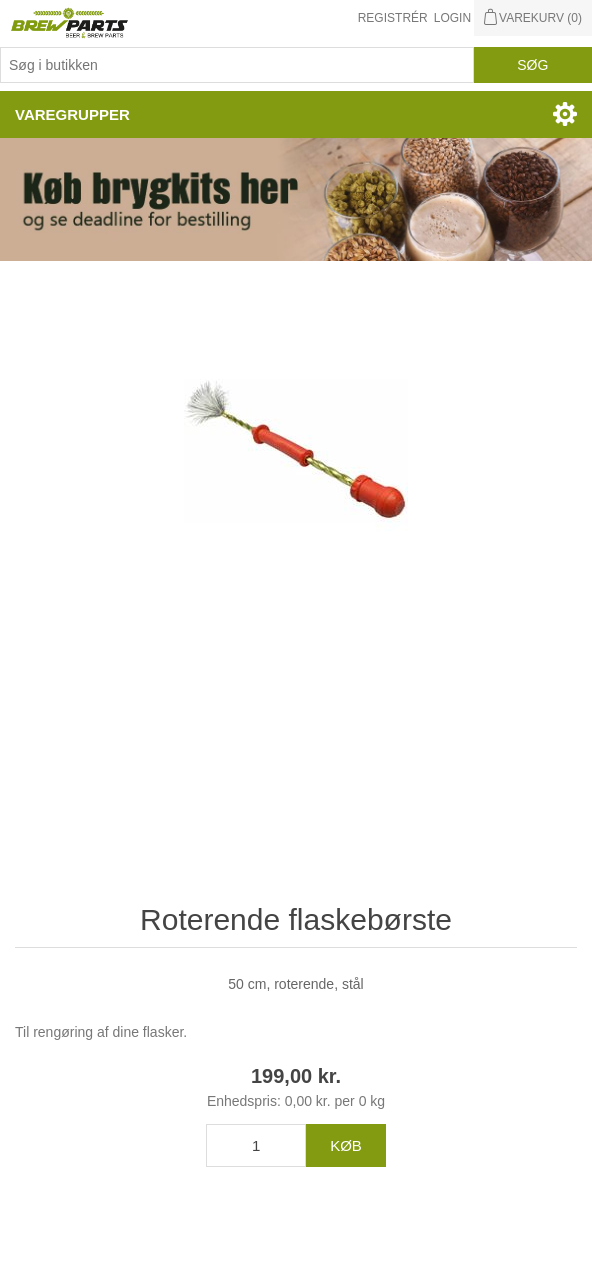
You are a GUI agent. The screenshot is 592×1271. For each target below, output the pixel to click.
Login (452, 18)
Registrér (393, 18)
